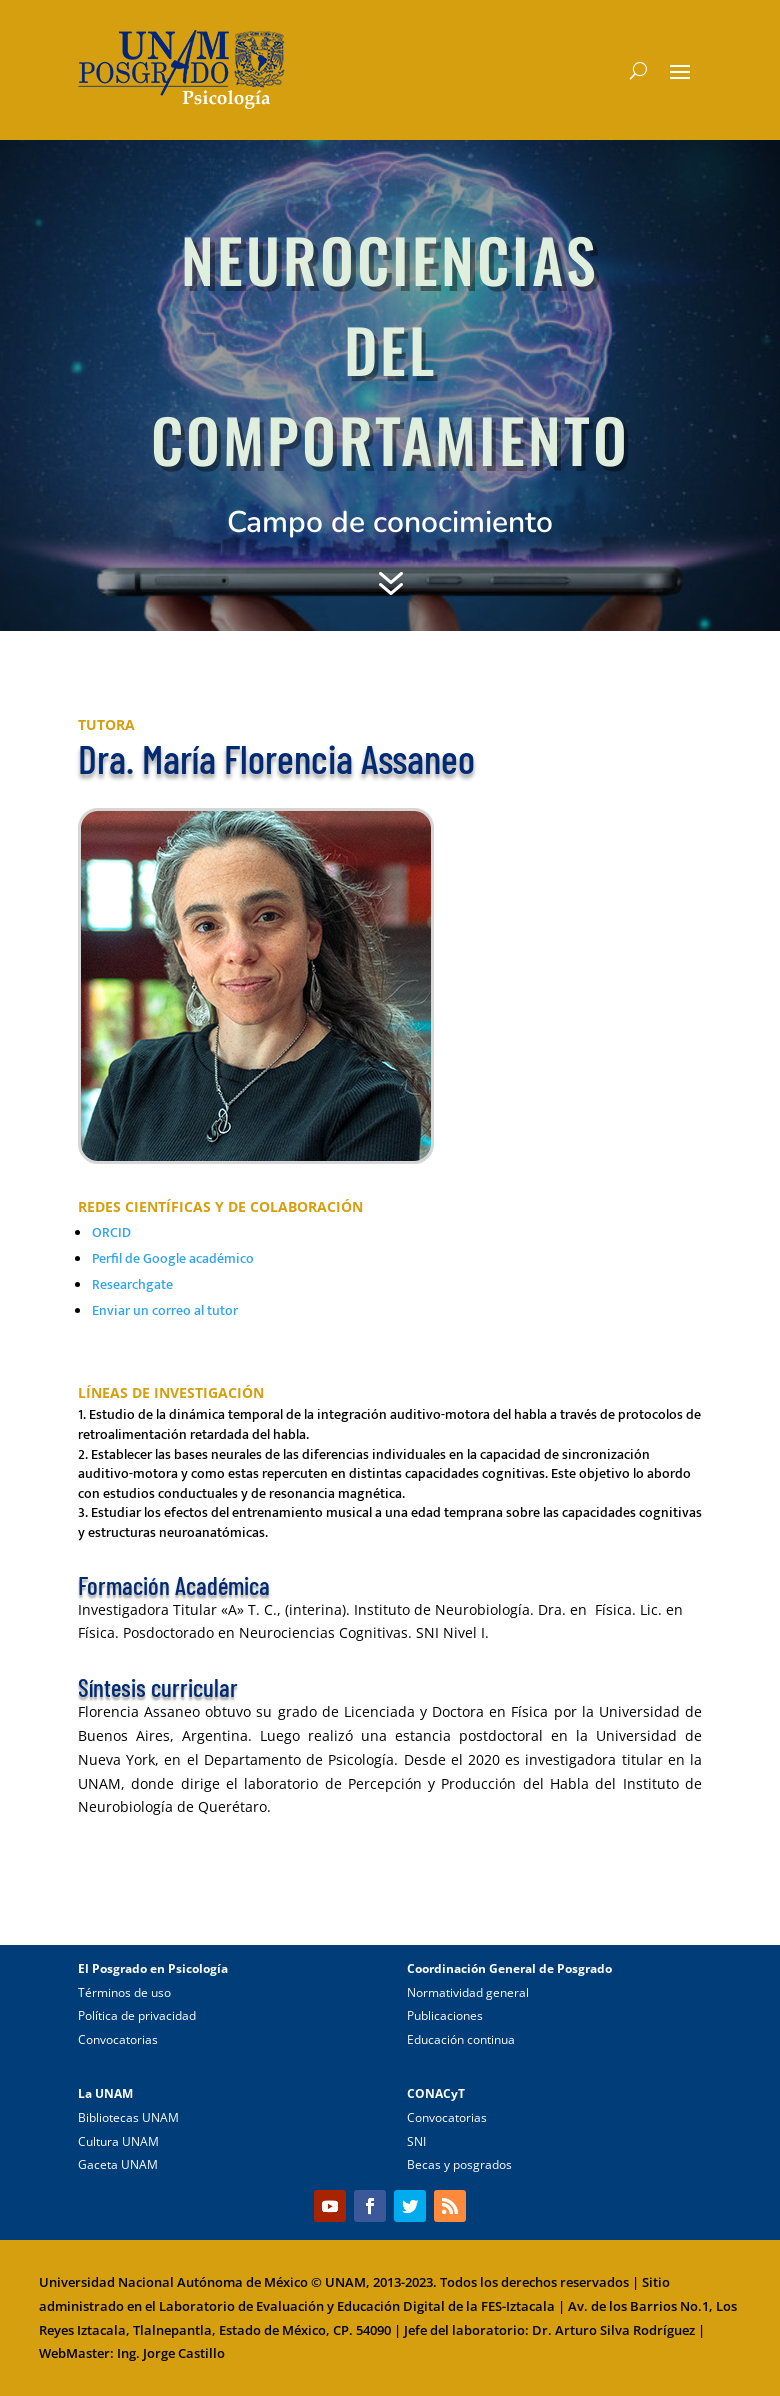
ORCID (111, 1232)
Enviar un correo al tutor (165, 1310)
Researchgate (132, 1284)
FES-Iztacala (518, 2306)
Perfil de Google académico (173, 1258)
